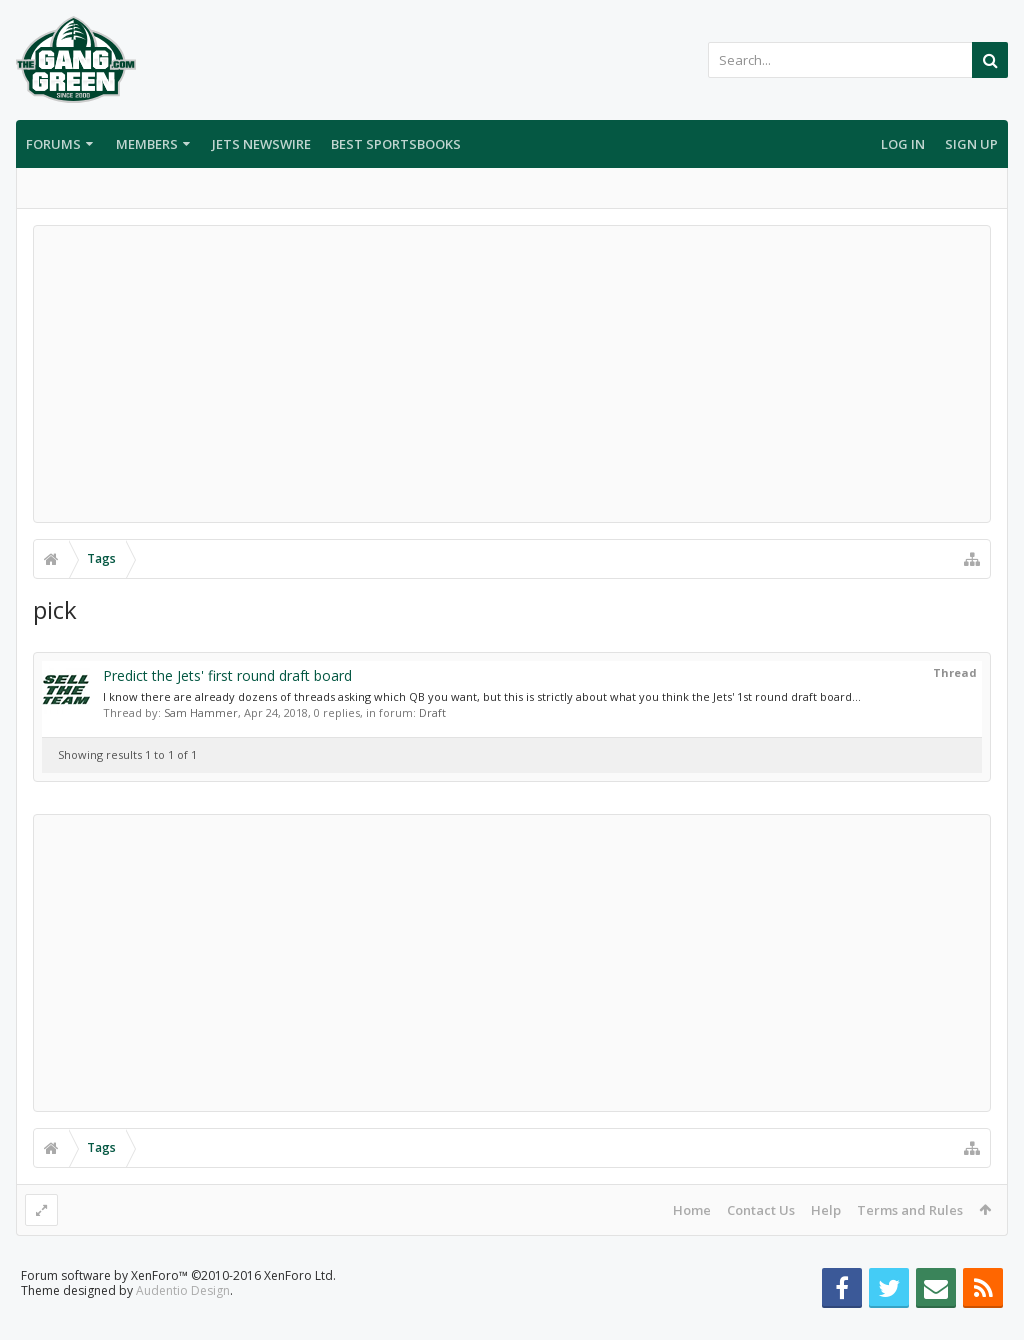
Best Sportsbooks (396, 144)
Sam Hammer (201, 712)
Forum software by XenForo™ (178, 1307)
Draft (432, 712)
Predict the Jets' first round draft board (227, 675)
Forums (53, 144)
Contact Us (761, 1210)
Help (826, 1210)
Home (692, 1210)
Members (147, 144)
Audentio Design (183, 1322)
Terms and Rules (910, 1210)
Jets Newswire (261, 144)
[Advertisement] (512, 374)
